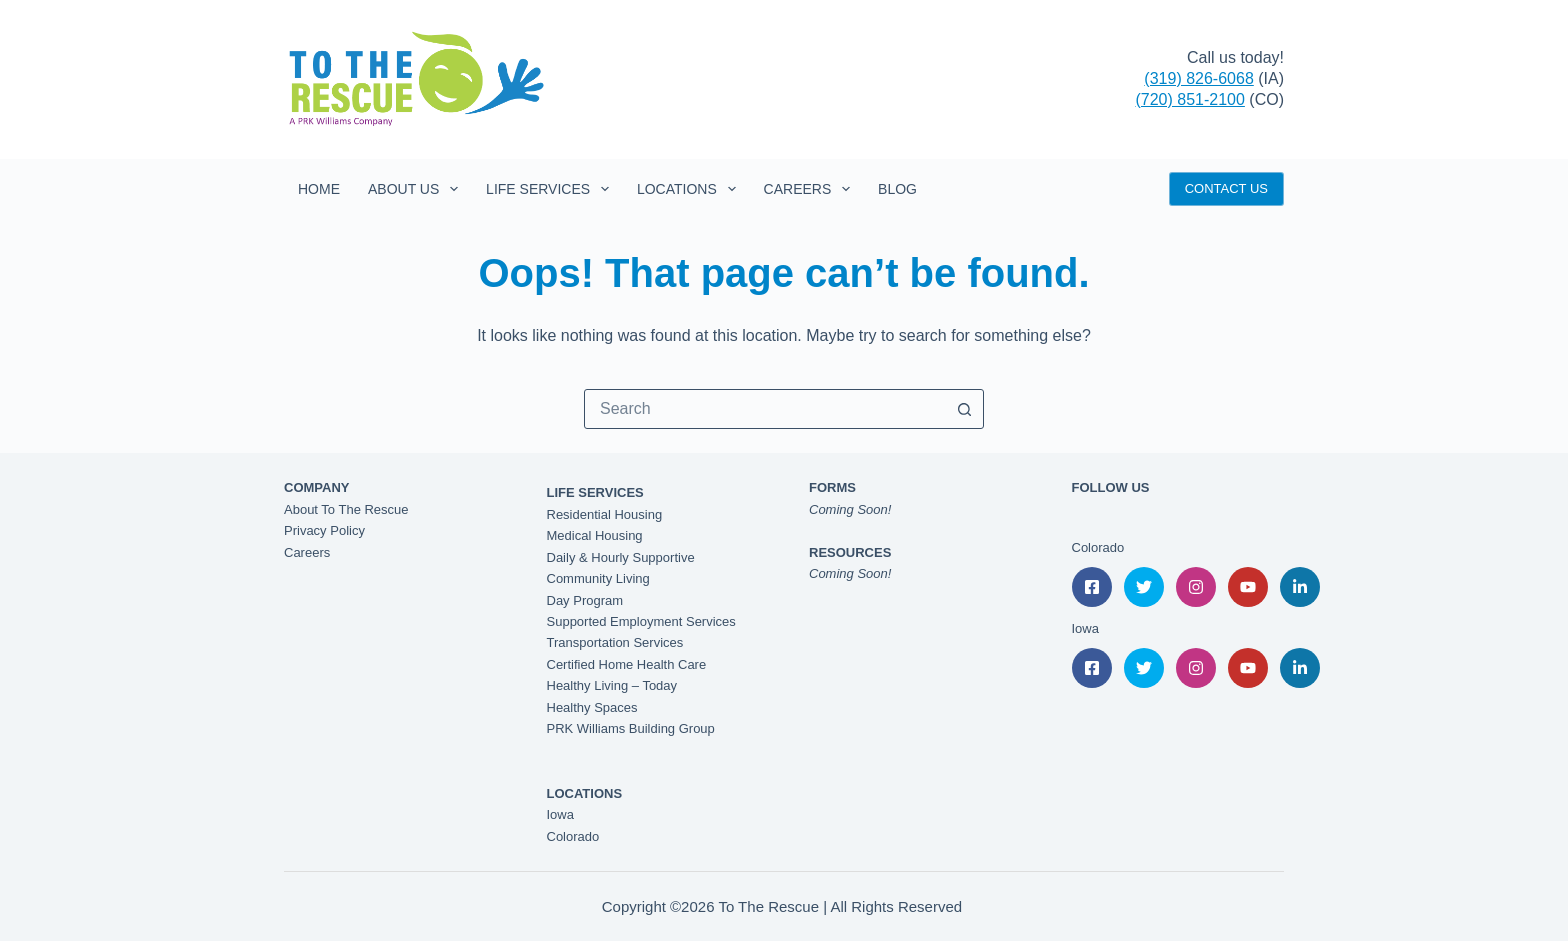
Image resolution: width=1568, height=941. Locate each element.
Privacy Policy (324, 530)
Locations (690, 189)
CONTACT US (1226, 188)
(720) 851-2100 (1189, 99)
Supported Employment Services (641, 621)
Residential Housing (605, 514)
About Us (417, 189)
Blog (897, 189)
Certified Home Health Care (627, 664)
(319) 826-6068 (1198, 78)
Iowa (560, 814)
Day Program (585, 600)
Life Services (551, 189)
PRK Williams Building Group (631, 728)
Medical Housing (595, 535)
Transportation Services (615, 642)
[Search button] (964, 409)
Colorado (573, 836)
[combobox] (765, 409)
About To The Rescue (346, 509)
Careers (811, 189)
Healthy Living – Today (612, 685)
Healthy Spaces (592, 707)
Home (319, 189)
